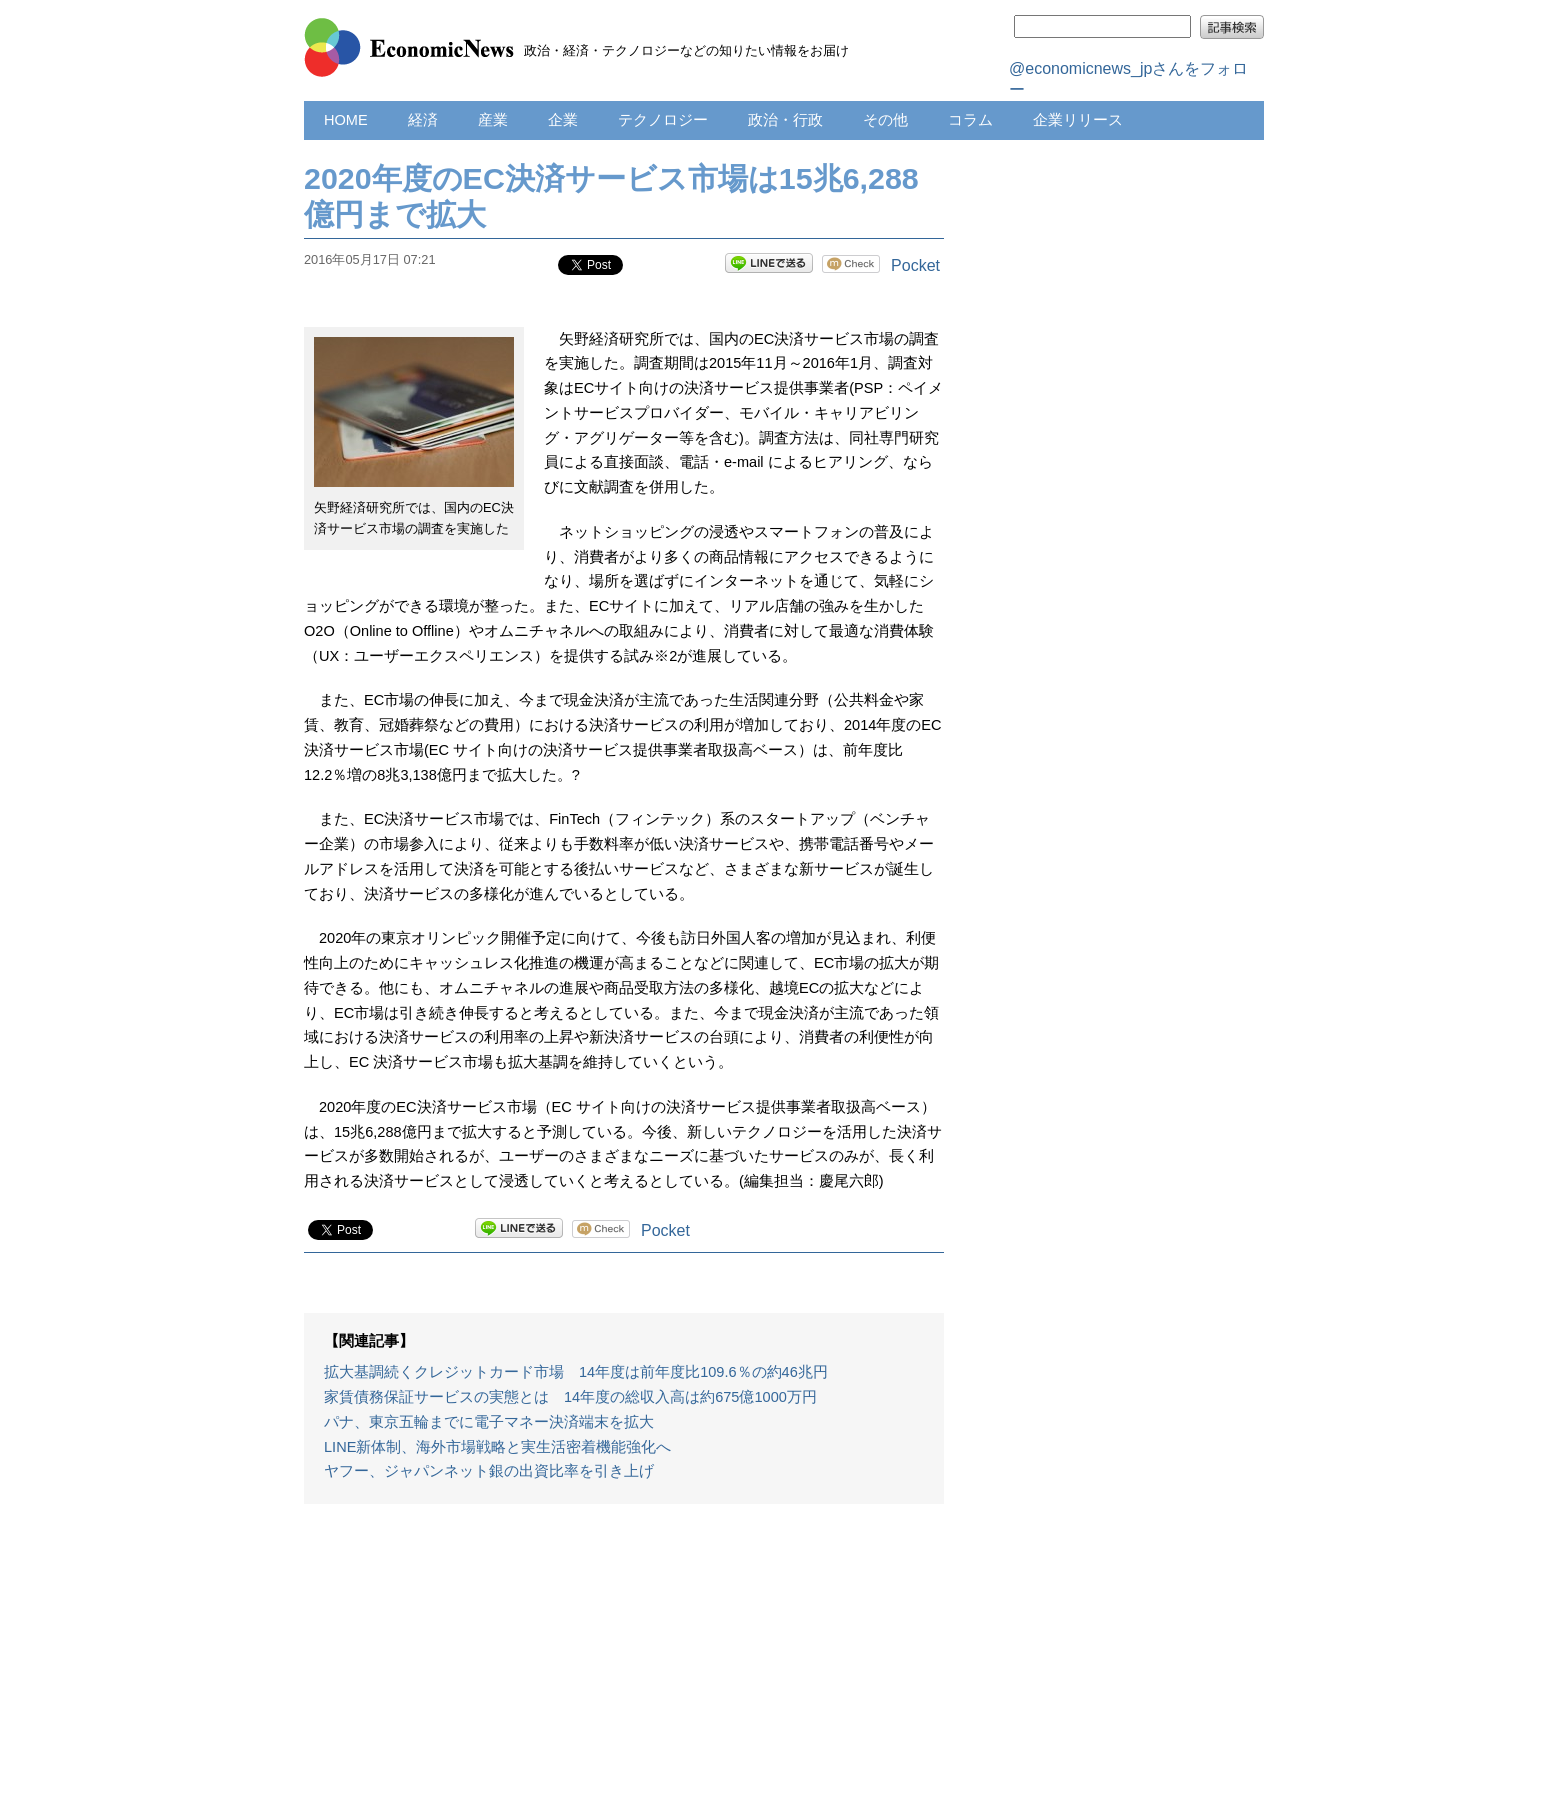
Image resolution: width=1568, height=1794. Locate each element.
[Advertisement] (624, 1659)
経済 (423, 120)
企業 (563, 120)
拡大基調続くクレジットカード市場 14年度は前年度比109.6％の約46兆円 (576, 1372)
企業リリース (1078, 120)
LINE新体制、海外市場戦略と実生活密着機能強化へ (497, 1447)
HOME (346, 120)
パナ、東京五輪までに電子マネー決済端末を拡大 (489, 1422)
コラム (970, 120)
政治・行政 (785, 120)
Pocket (915, 265)
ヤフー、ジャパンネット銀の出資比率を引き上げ (489, 1471)
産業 (493, 120)
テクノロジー (663, 120)
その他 (885, 120)
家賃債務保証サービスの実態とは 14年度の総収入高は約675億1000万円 (570, 1397)
